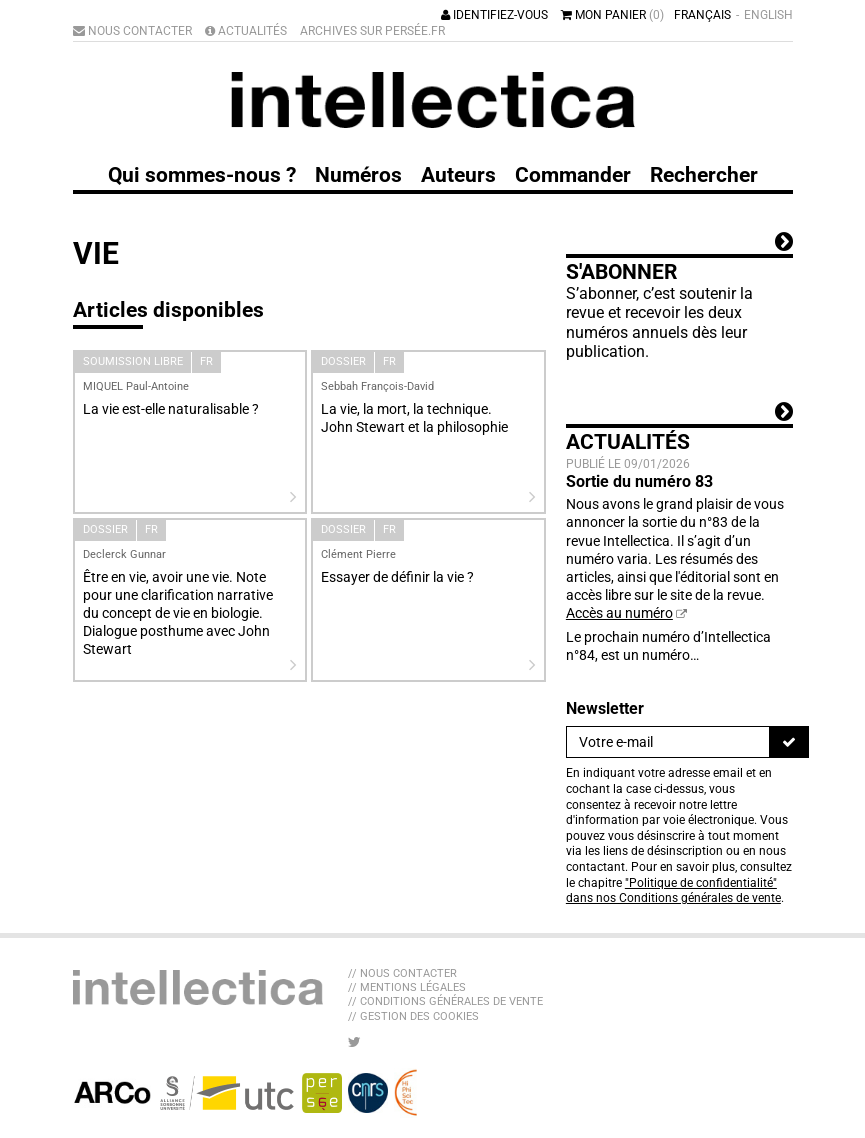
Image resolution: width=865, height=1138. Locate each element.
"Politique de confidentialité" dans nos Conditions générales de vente (673, 891)
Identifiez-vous (494, 15)
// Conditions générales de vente (445, 1001)
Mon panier (612, 15)
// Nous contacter (402, 973)
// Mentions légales (407, 987)
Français (702, 15)
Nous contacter (132, 31)
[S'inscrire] (789, 742)
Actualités (246, 31)
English (768, 15)
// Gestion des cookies (413, 1016)
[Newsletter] (668, 742)
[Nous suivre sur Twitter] (354, 1042)
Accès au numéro (619, 613)
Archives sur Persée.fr (372, 31)
